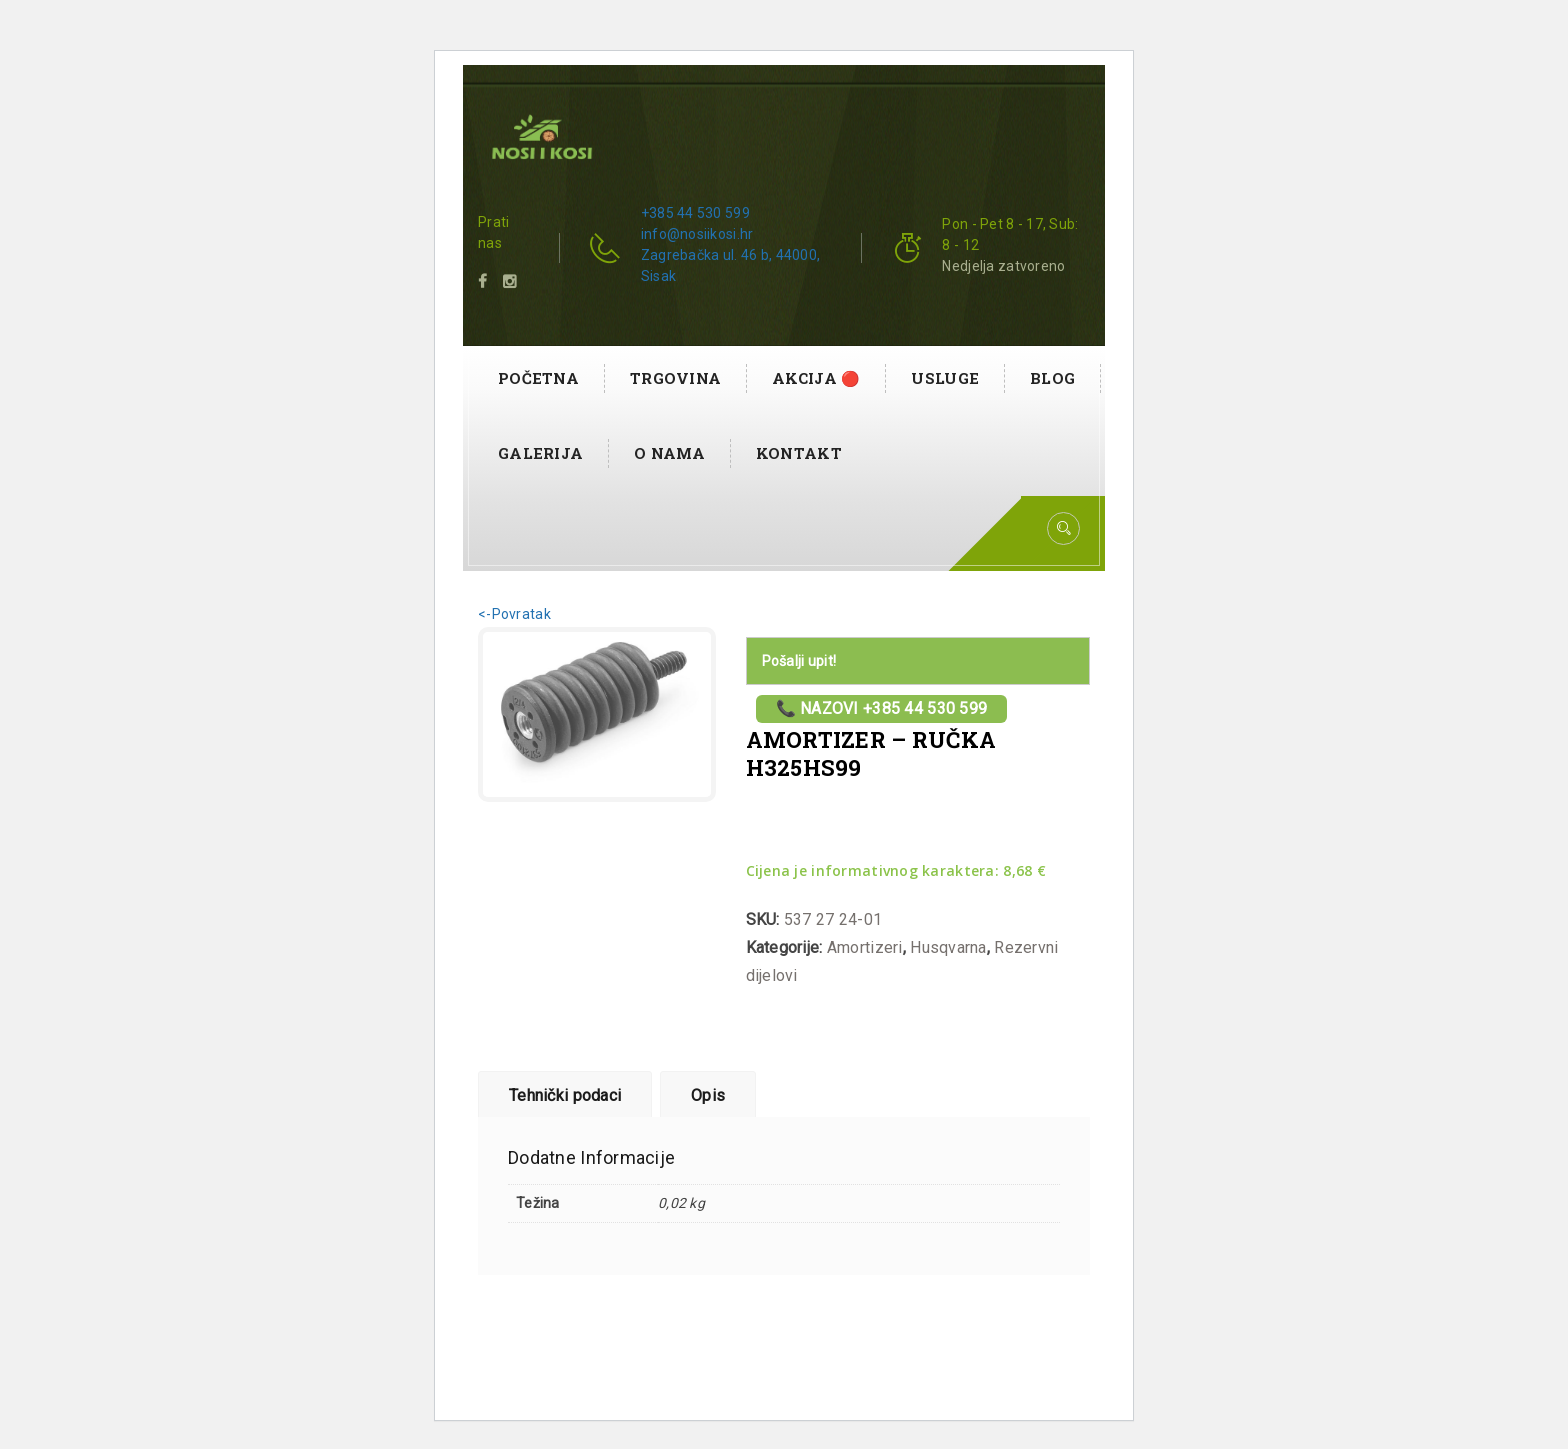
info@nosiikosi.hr (697, 234)
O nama (669, 453)
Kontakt (799, 453)
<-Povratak (514, 614)
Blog (1052, 378)
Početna (538, 378)
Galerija (540, 453)
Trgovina (675, 378)
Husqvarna (948, 947)
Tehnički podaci (565, 1095)
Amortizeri (865, 947)
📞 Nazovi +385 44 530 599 (882, 708)
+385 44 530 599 (695, 213)
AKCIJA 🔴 (816, 378)
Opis (708, 1095)
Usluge (945, 378)
